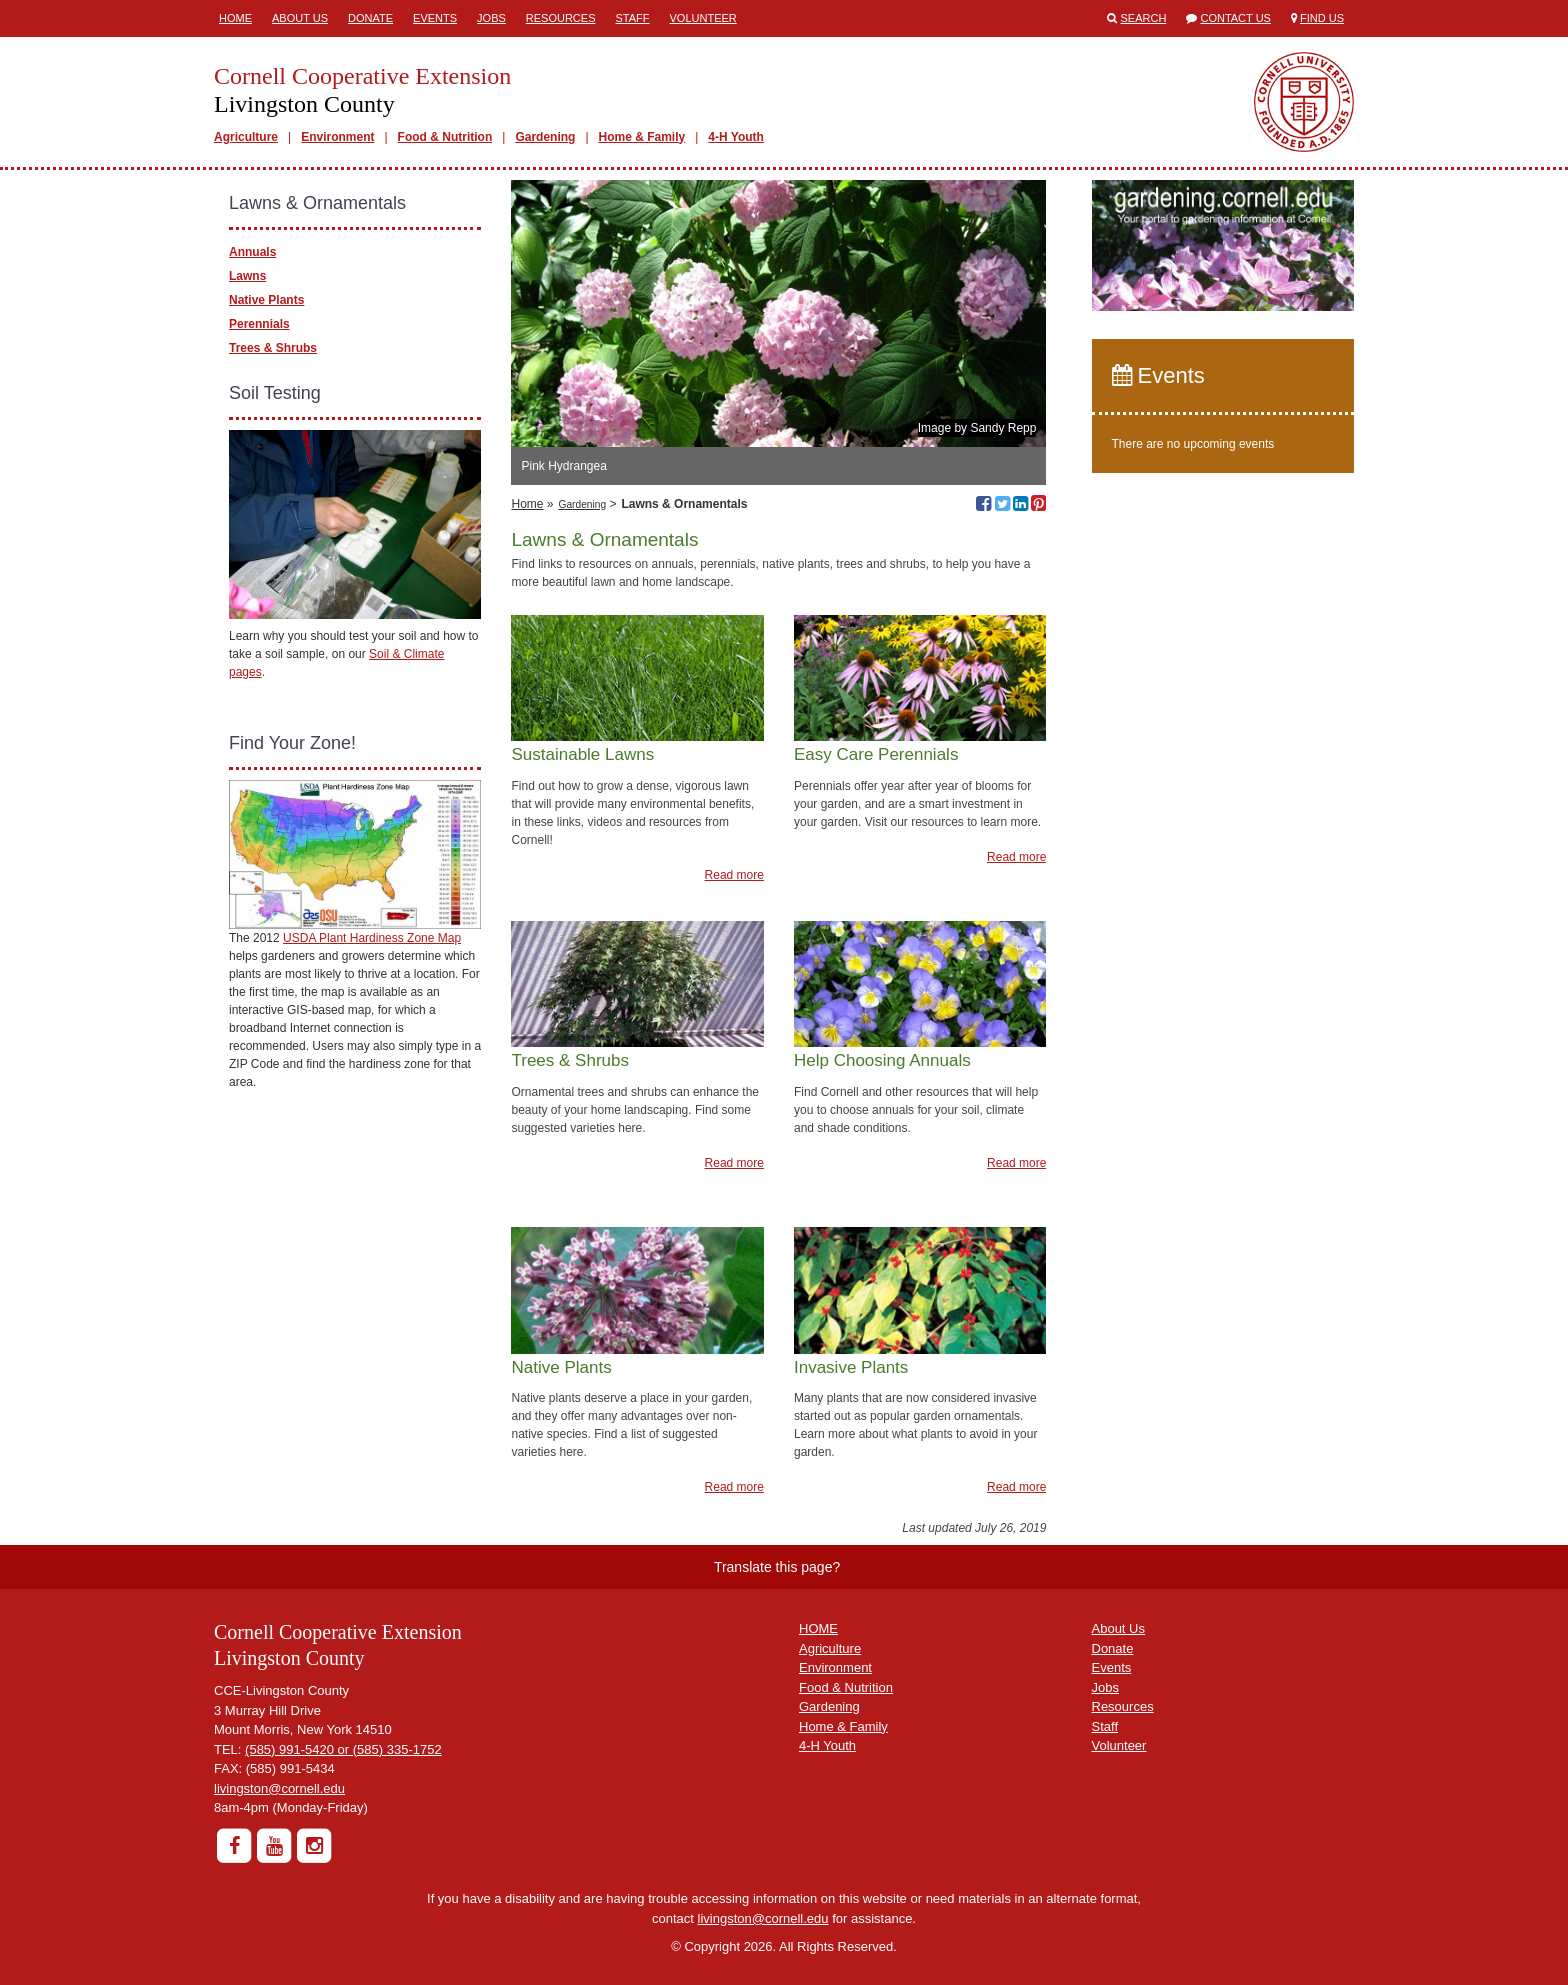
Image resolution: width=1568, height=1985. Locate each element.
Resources (561, 18)
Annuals (252, 252)
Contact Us (1235, 18)
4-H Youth (736, 137)
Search (1144, 18)
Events (435, 18)
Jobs (491, 18)
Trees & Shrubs (273, 348)
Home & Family (642, 137)
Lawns (247, 276)
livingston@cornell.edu (279, 1788)
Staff (633, 18)
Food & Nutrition (445, 137)
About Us (300, 18)
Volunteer (703, 18)
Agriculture (246, 137)
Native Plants (266, 300)
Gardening (545, 137)
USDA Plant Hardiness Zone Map (372, 938)
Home (235, 18)
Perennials (259, 324)
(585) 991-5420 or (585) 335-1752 (343, 1749)
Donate (370, 18)
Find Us (1322, 18)
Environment (337, 137)
